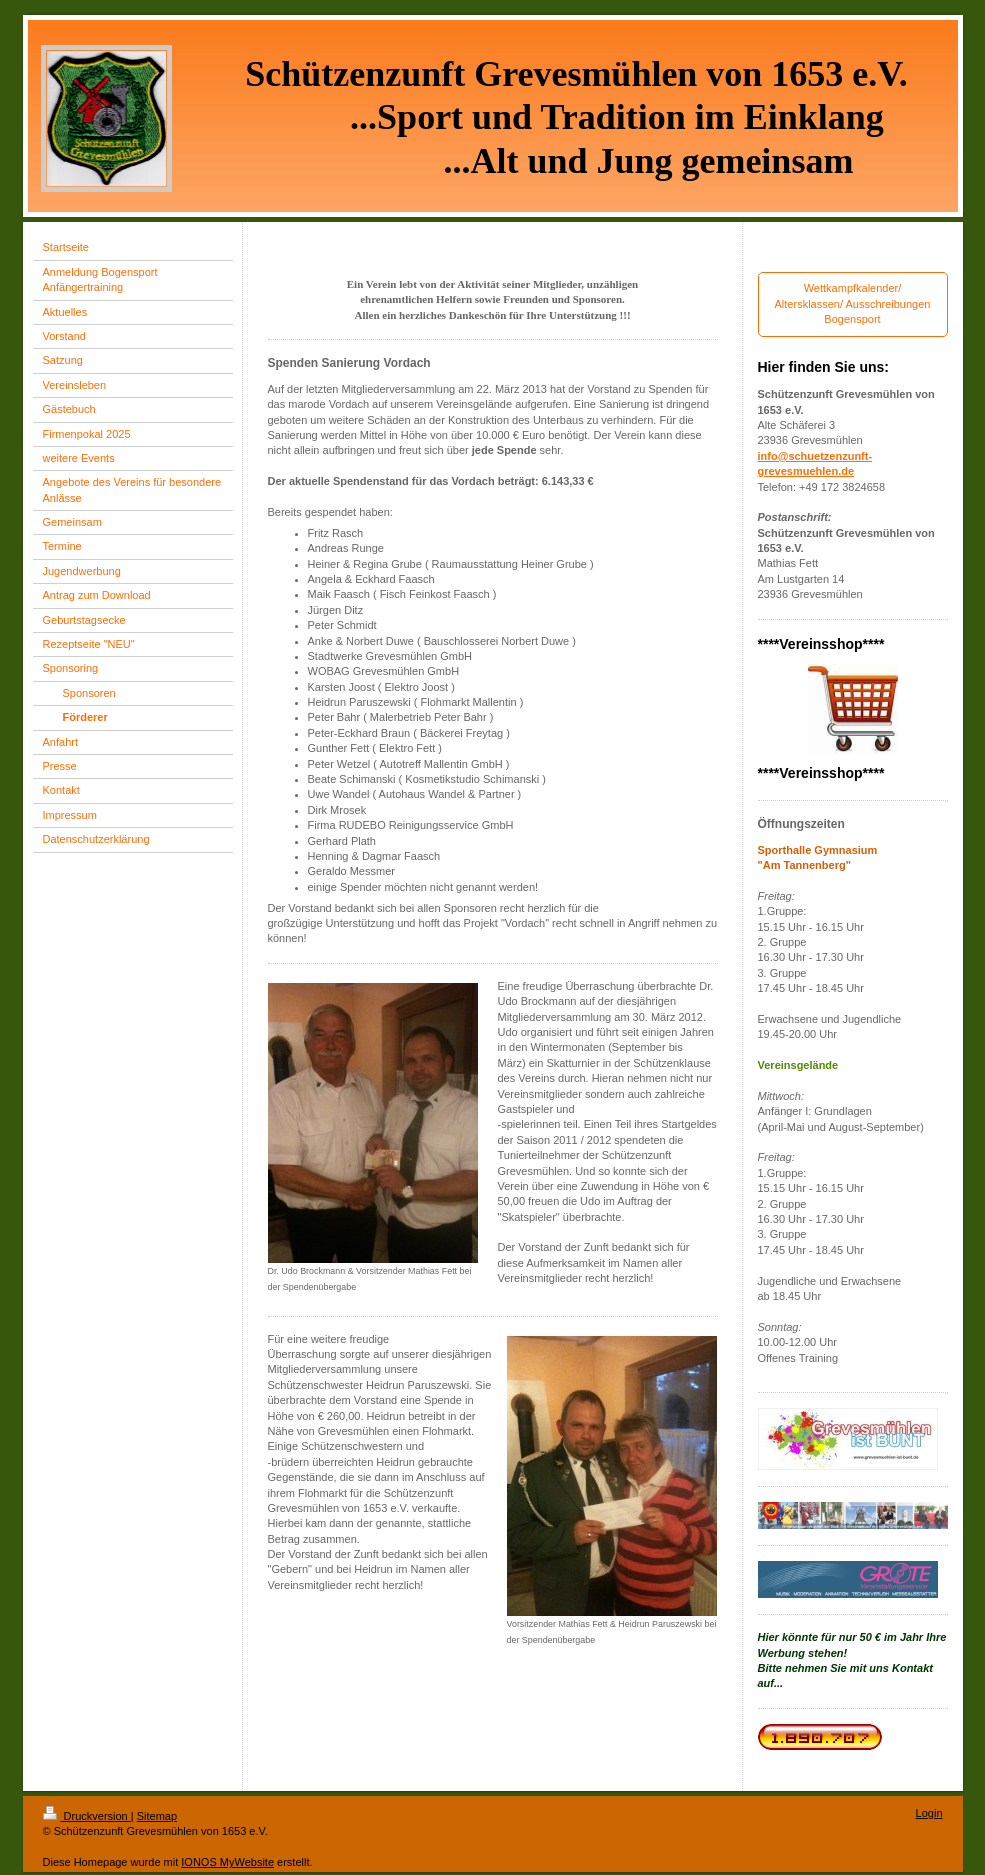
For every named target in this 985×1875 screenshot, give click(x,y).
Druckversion (87, 1816)
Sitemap (157, 1816)
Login (929, 1813)
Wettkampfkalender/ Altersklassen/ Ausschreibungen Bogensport (853, 303)
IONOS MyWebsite (227, 1862)
